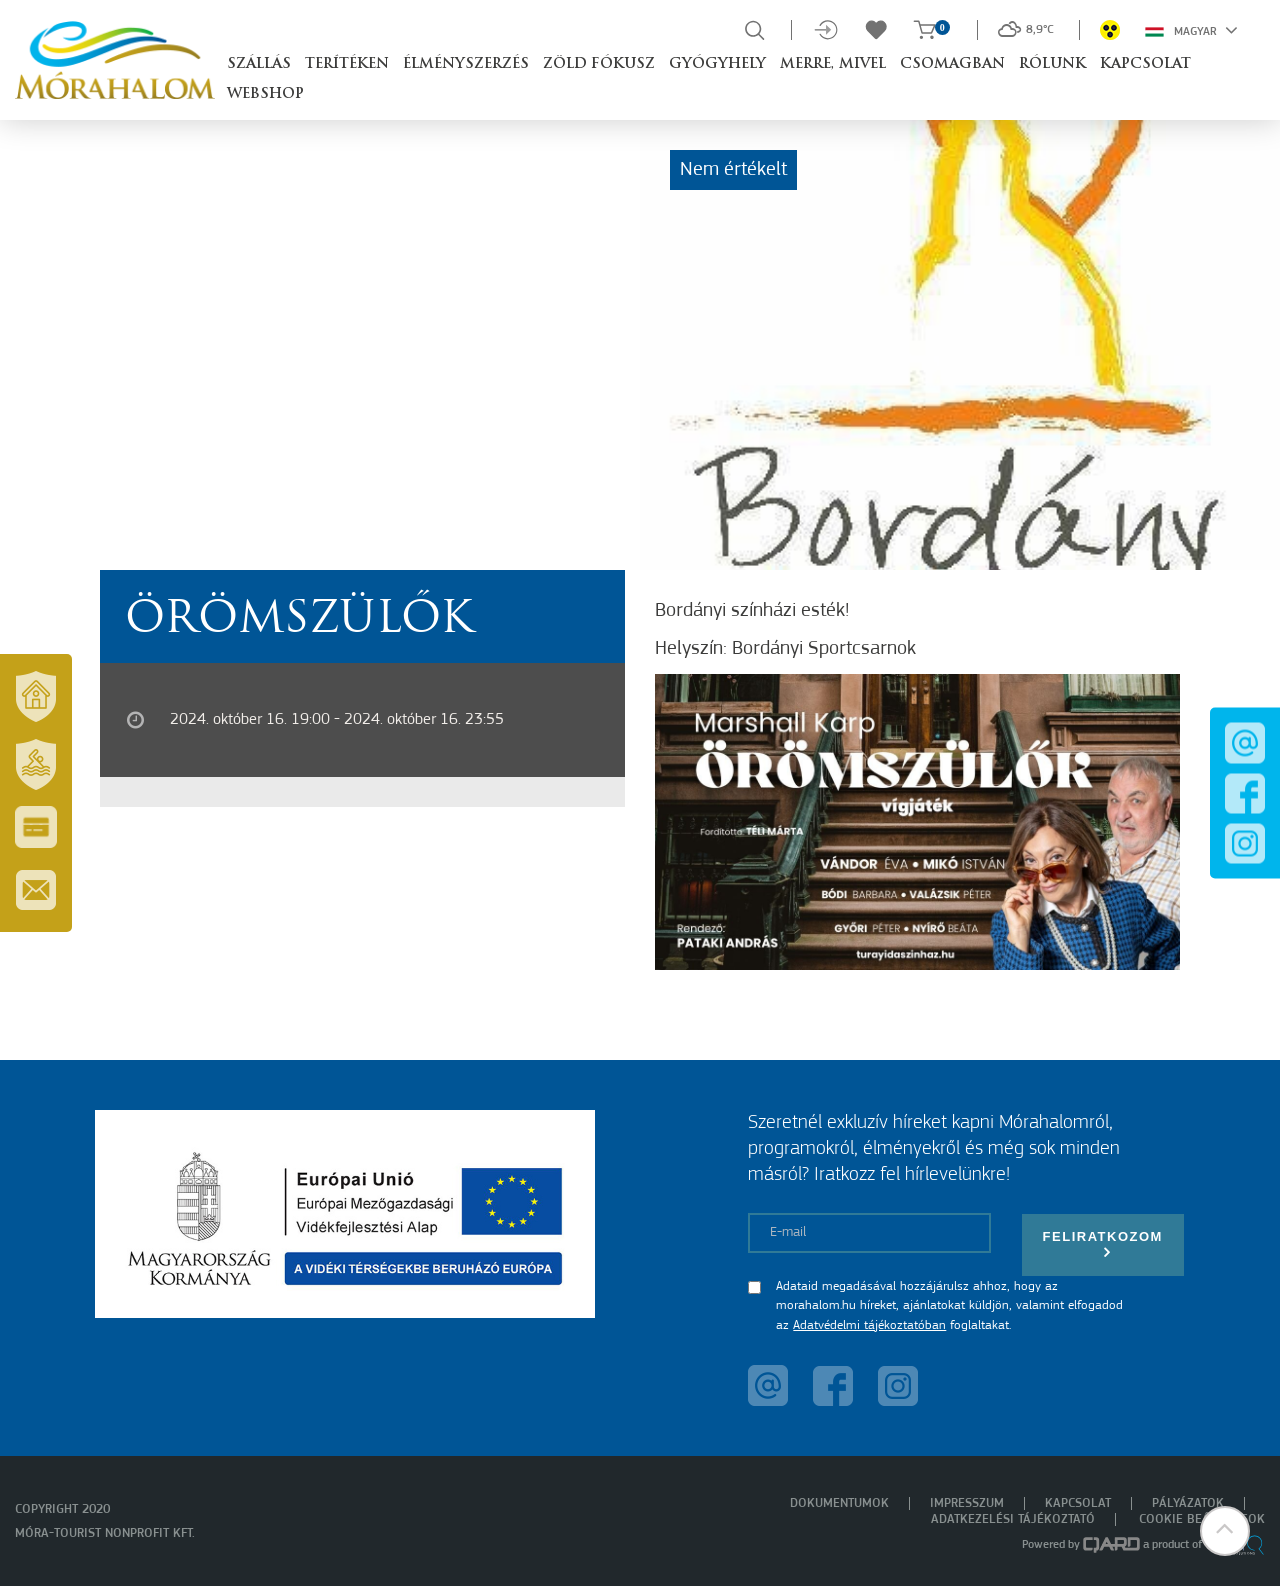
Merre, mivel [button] (833, 64)
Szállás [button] (259, 64)
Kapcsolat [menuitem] (1078, 1503)
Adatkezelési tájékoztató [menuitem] (1013, 1519)
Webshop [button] (265, 94)
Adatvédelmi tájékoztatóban (869, 1325)
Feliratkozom (1103, 1244)
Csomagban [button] (952, 64)
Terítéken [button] (347, 64)
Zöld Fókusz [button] (599, 64)
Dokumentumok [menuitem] (839, 1503)
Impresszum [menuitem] (967, 1503)
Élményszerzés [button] (466, 64)
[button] (1225, 1531)
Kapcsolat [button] (1145, 64)
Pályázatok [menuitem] (1188, 1503)
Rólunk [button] (1052, 64)
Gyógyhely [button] (717, 64)
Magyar (1191, 30)
